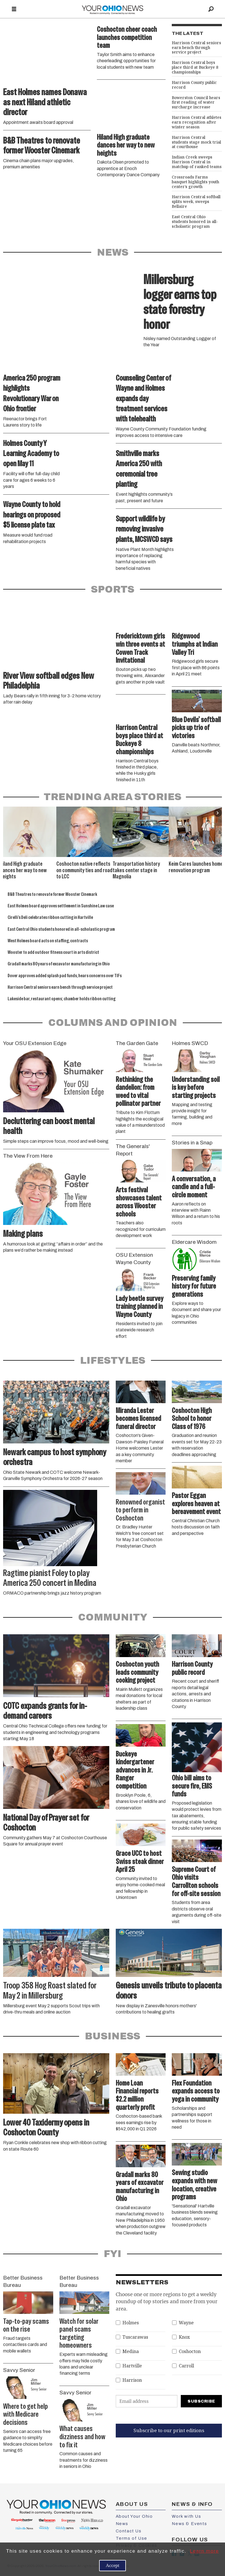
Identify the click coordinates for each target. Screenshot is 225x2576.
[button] (218, 813)
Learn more (204, 2551)
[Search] (211, 9)
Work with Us (186, 2516)
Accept (112, 2565)
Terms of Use (131, 2538)
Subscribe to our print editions (168, 2430)
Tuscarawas (135, 2337)
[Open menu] (14, 9)
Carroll (186, 2366)
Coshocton (190, 2351)
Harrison (132, 2380)
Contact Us (129, 2531)
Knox (184, 2337)
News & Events (189, 2523)
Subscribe (201, 2401)
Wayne (186, 2323)
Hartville (132, 2366)
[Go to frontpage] (112, 9)
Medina (130, 2351)
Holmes (130, 2323)
